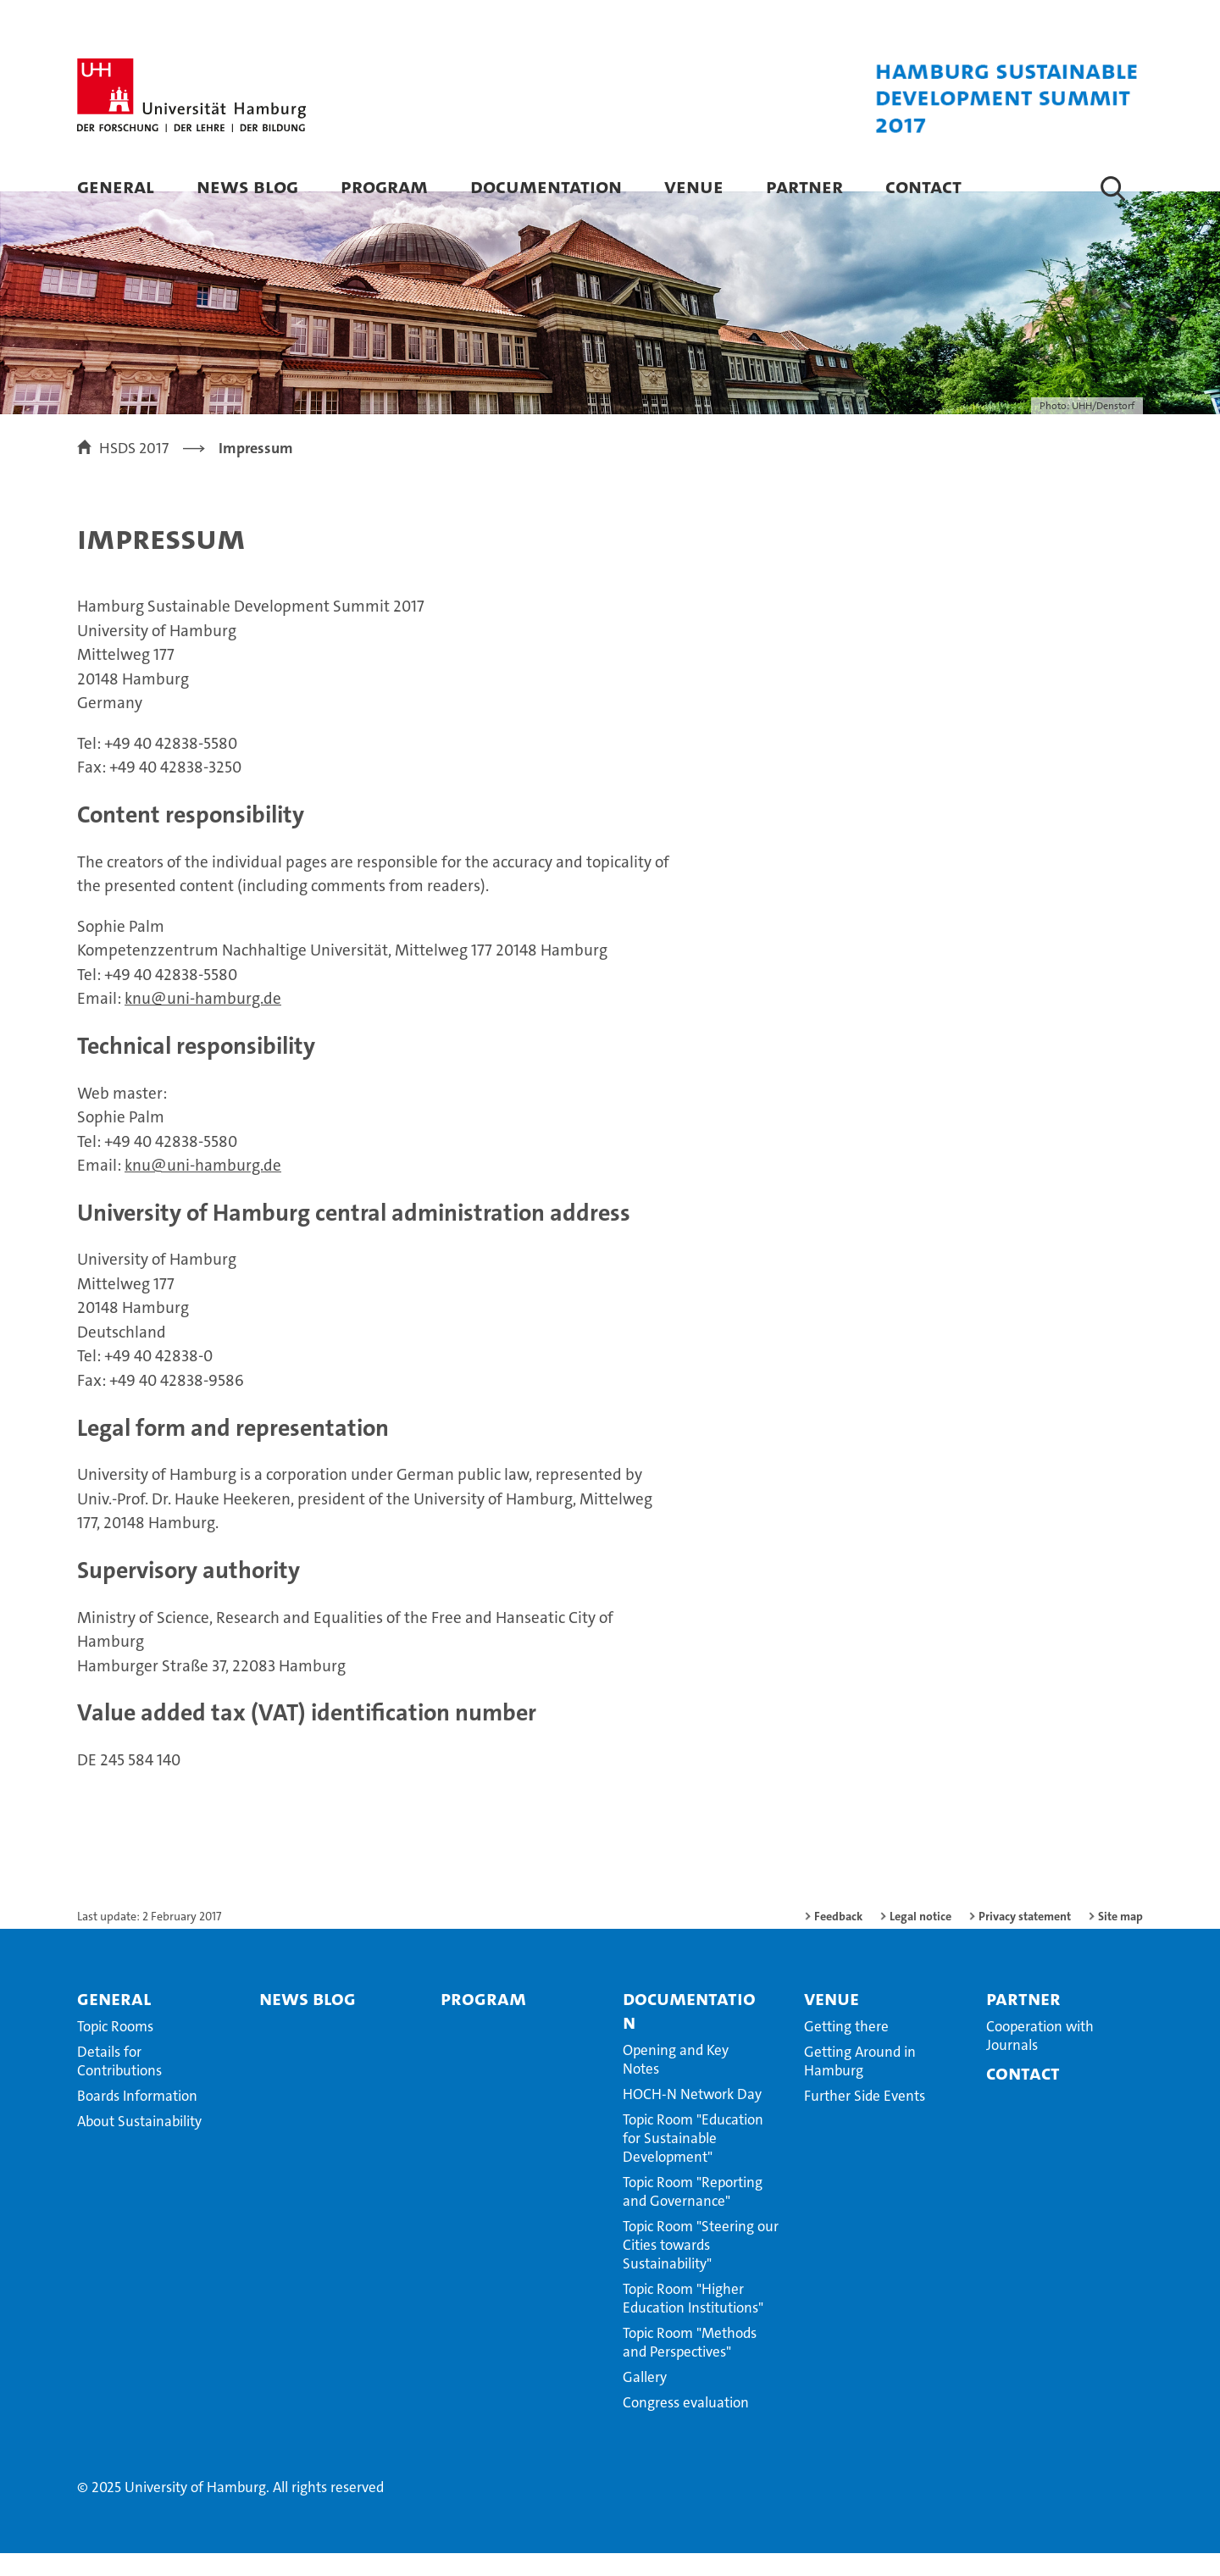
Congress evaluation (686, 2425)
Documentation (546, 186)
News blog (247, 186)
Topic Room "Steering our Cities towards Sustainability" (701, 2268)
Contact (923, 186)
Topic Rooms (115, 2049)
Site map (1120, 1939)
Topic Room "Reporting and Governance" (692, 2214)
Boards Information (137, 2118)
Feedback (838, 1939)
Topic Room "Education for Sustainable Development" (693, 2161)
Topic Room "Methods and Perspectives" (690, 2365)
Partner (804, 186)
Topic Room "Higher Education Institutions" (693, 2321)
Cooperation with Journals (1040, 2058)
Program (384, 186)
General (115, 186)
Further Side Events (864, 2118)
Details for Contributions (119, 2083)
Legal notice (920, 1939)
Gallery (645, 2399)
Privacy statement (1025, 1939)
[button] (1113, 188)
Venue (694, 186)
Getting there (846, 2049)
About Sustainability (139, 2144)
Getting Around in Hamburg (860, 2083)
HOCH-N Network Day (692, 2117)
